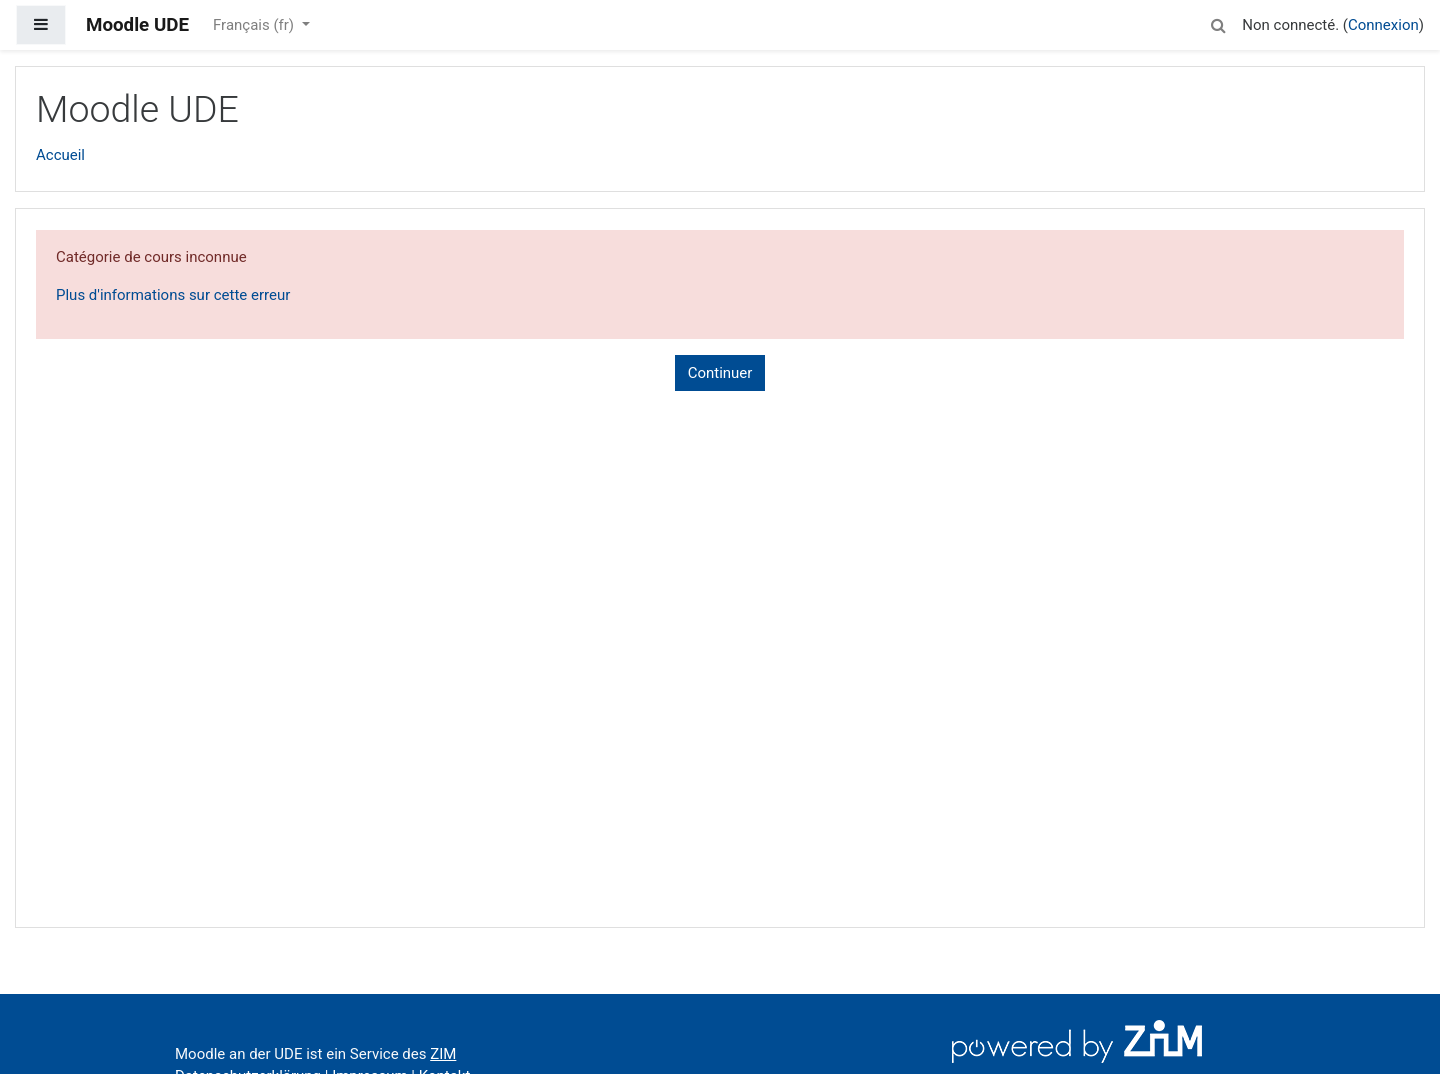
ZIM (443, 1054)
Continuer (720, 373)
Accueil (60, 155)
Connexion (1383, 25)
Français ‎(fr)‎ (255, 25)
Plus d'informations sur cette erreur (173, 295)
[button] (1218, 22)
